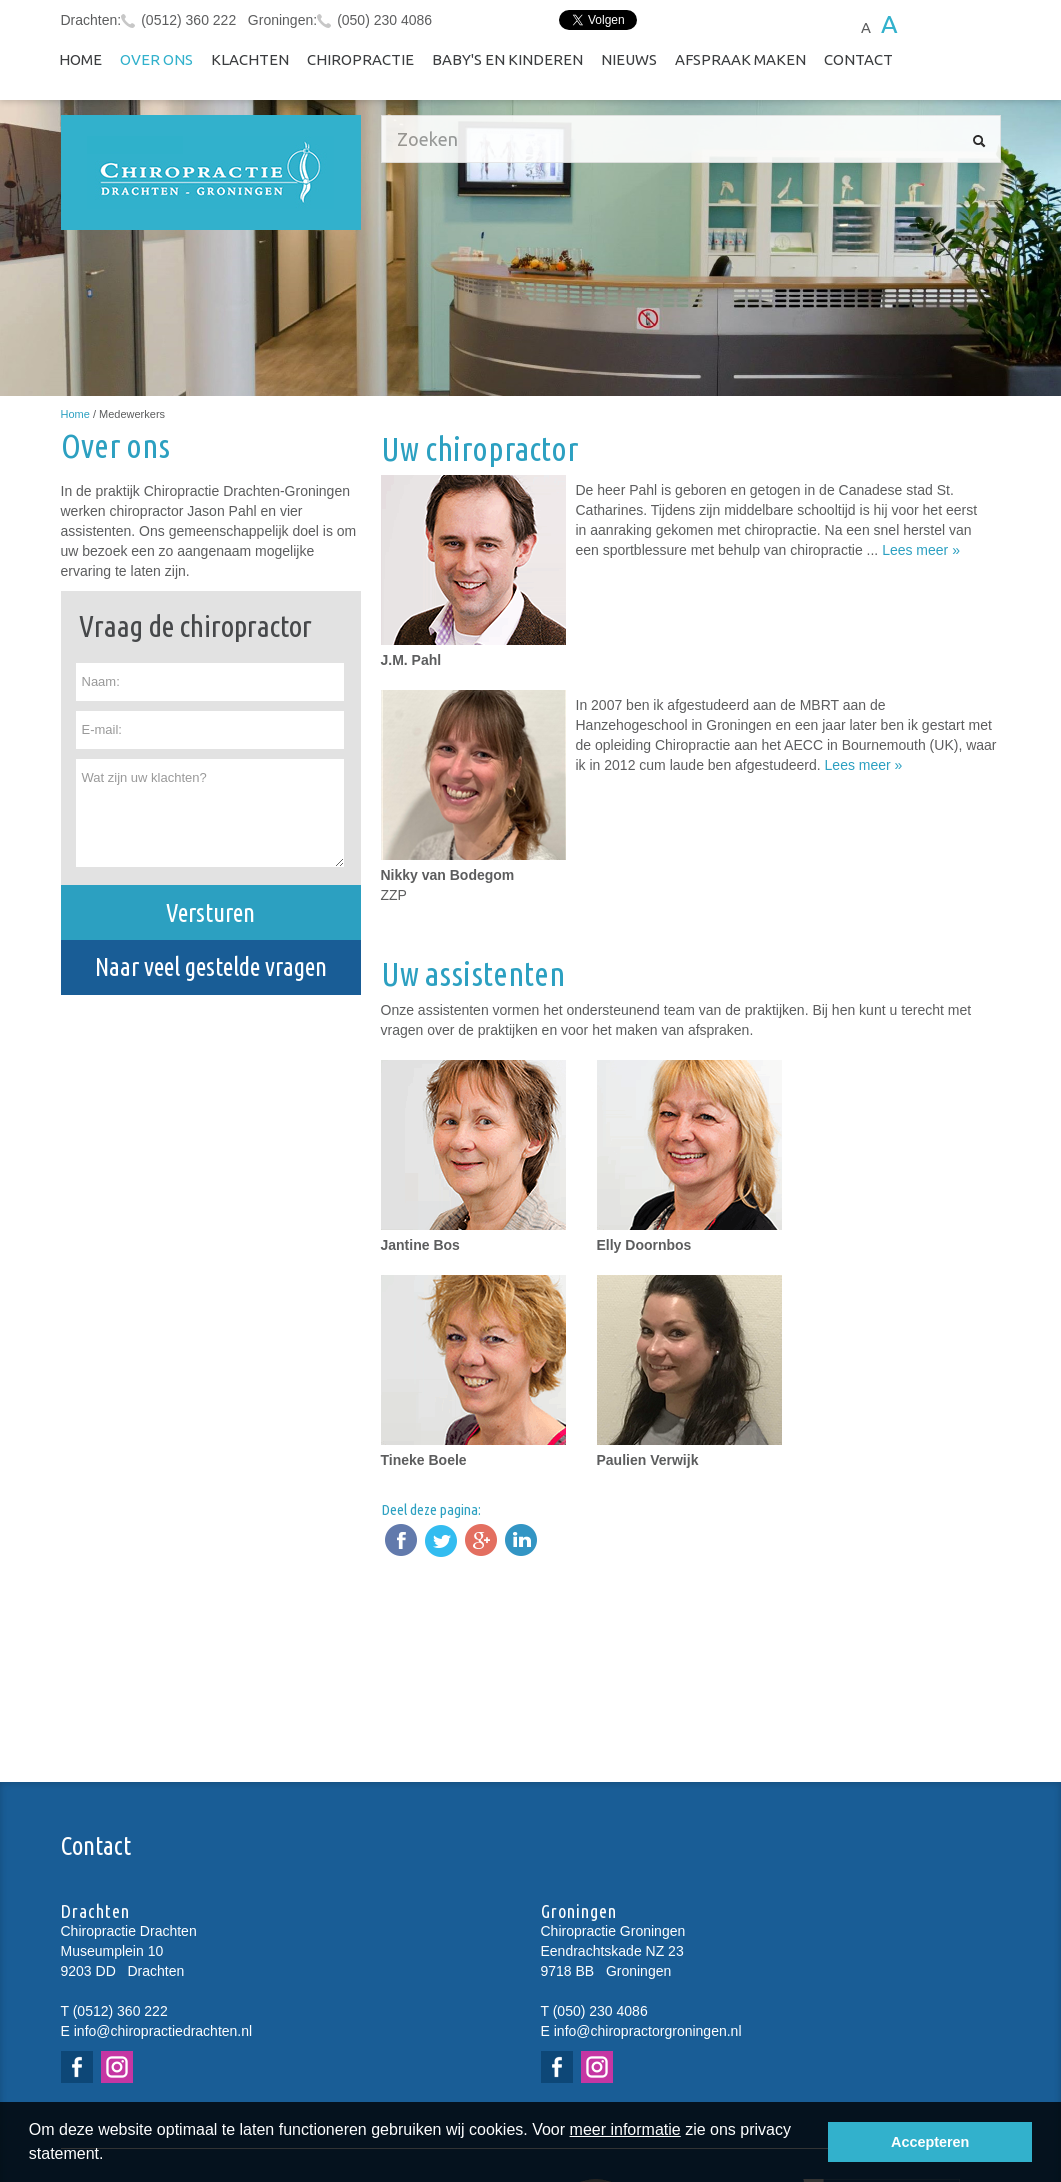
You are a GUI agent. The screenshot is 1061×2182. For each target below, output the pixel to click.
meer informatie (625, 2129)
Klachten (250, 59)
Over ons (156, 59)
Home (80, 59)
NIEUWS (629, 59)
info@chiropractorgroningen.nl (648, 2031)
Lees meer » (921, 550)
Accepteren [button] (930, 2142)
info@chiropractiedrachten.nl (163, 2031)
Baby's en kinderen (507, 59)
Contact (858, 59)
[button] (111, 2156)
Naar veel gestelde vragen (211, 967)
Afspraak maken (740, 59)
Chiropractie (360, 59)
